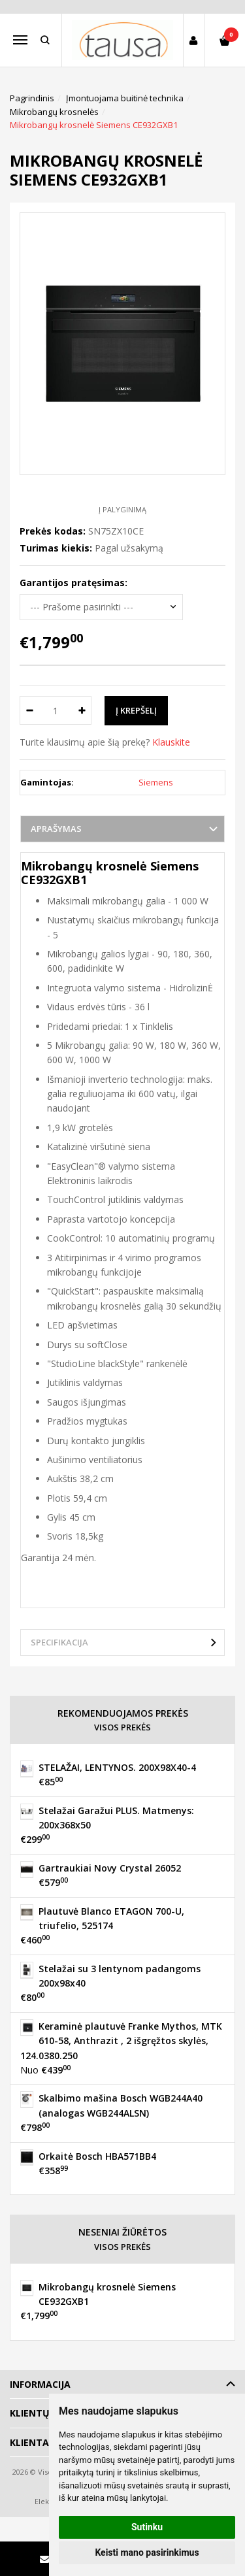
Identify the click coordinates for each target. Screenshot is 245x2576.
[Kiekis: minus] (29, 710)
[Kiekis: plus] (82, 710)
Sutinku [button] (147, 2527)
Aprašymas (56, 828)
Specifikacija (59, 1642)
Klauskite (171, 742)
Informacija (40, 2384)
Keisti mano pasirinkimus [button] (147, 2552)
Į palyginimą (122, 509)
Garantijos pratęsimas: (73, 582)
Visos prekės (122, 1727)
